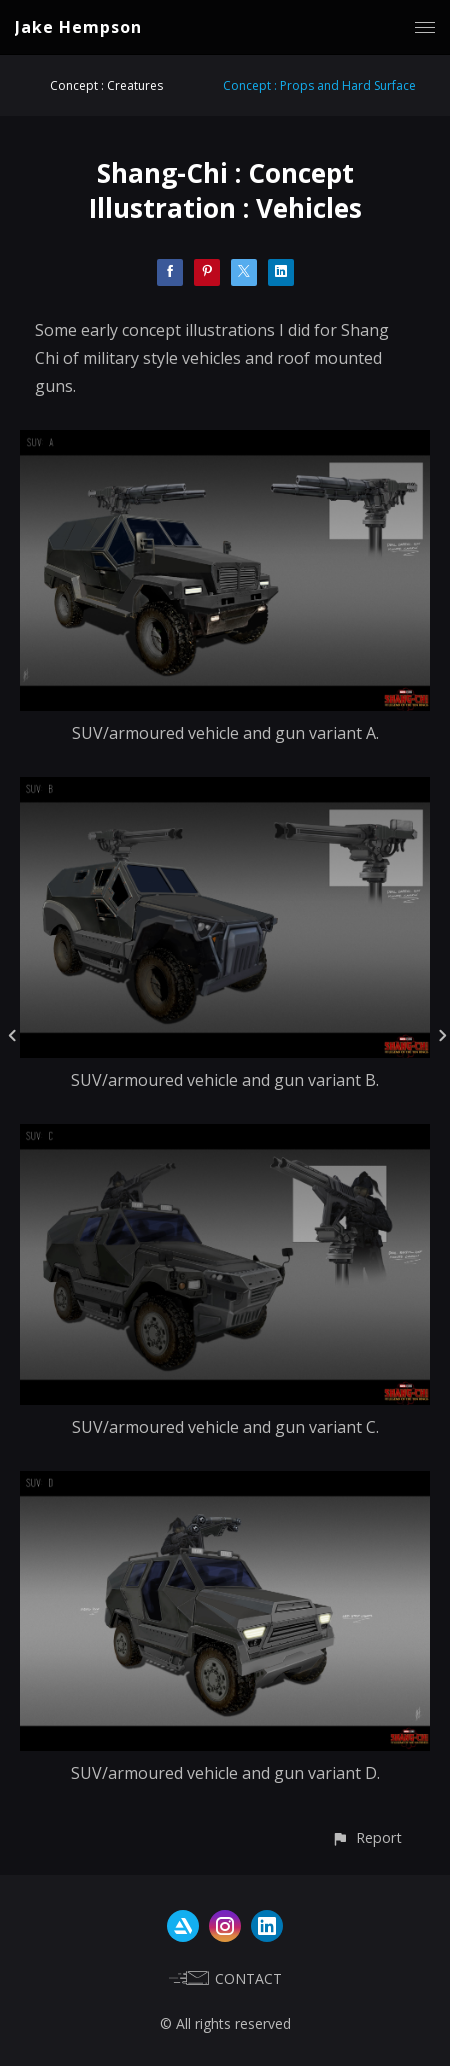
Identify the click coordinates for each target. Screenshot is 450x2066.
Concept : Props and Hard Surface (319, 85)
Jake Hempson (78, 27)
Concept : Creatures (106, 85)
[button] (366, 1837)
